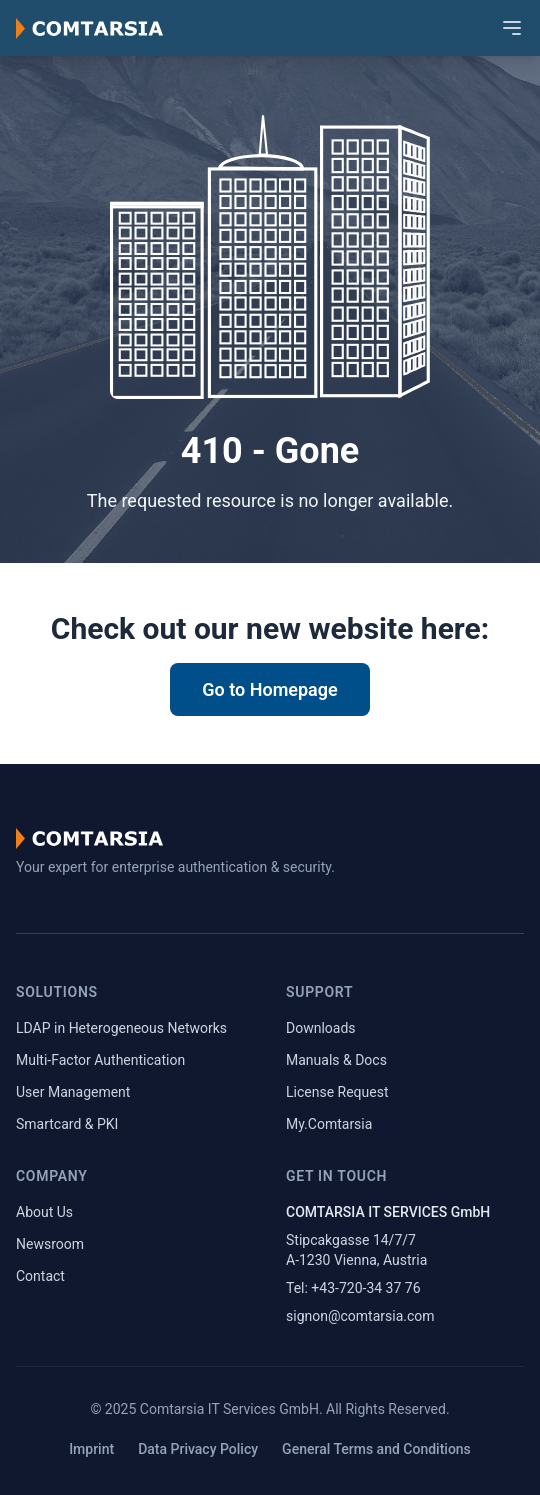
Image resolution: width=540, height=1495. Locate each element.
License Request (337, 1092)
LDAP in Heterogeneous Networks (121, 1028)
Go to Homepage (269, 689)
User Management (73, 1092)
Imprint (91, 1449)
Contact (40, 1276)
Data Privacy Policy (198, 1449)
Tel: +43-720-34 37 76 (353, 1288)
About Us (44, 1212)
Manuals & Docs (336, 1060)
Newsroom (50, 1244)
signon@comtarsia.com (360, 1316)
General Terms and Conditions (376, 1449)
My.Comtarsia (329, 1124)
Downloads (321, 1028)
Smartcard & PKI (67, 1124)
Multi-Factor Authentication (100, 1060)
